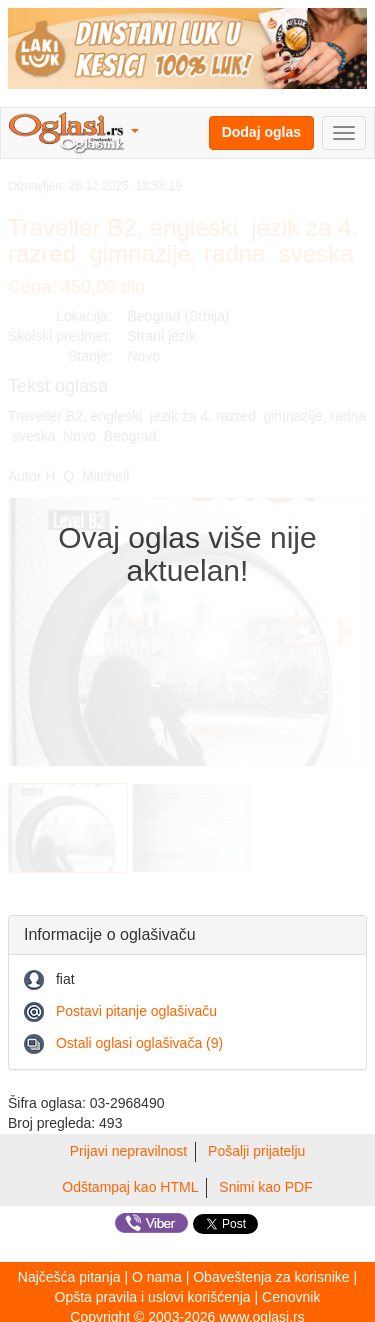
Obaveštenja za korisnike (271, 1277)
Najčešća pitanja (69, 1277)
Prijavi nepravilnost (129, 1151)
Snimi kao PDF (265, 1187)
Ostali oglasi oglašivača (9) (139, 1043)
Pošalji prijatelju (256, 1151)
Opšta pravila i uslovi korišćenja (153, 1297)
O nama (157, 1277)
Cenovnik (291, 1297)
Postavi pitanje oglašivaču (136, 1011)
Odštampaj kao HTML (130, 1187)
